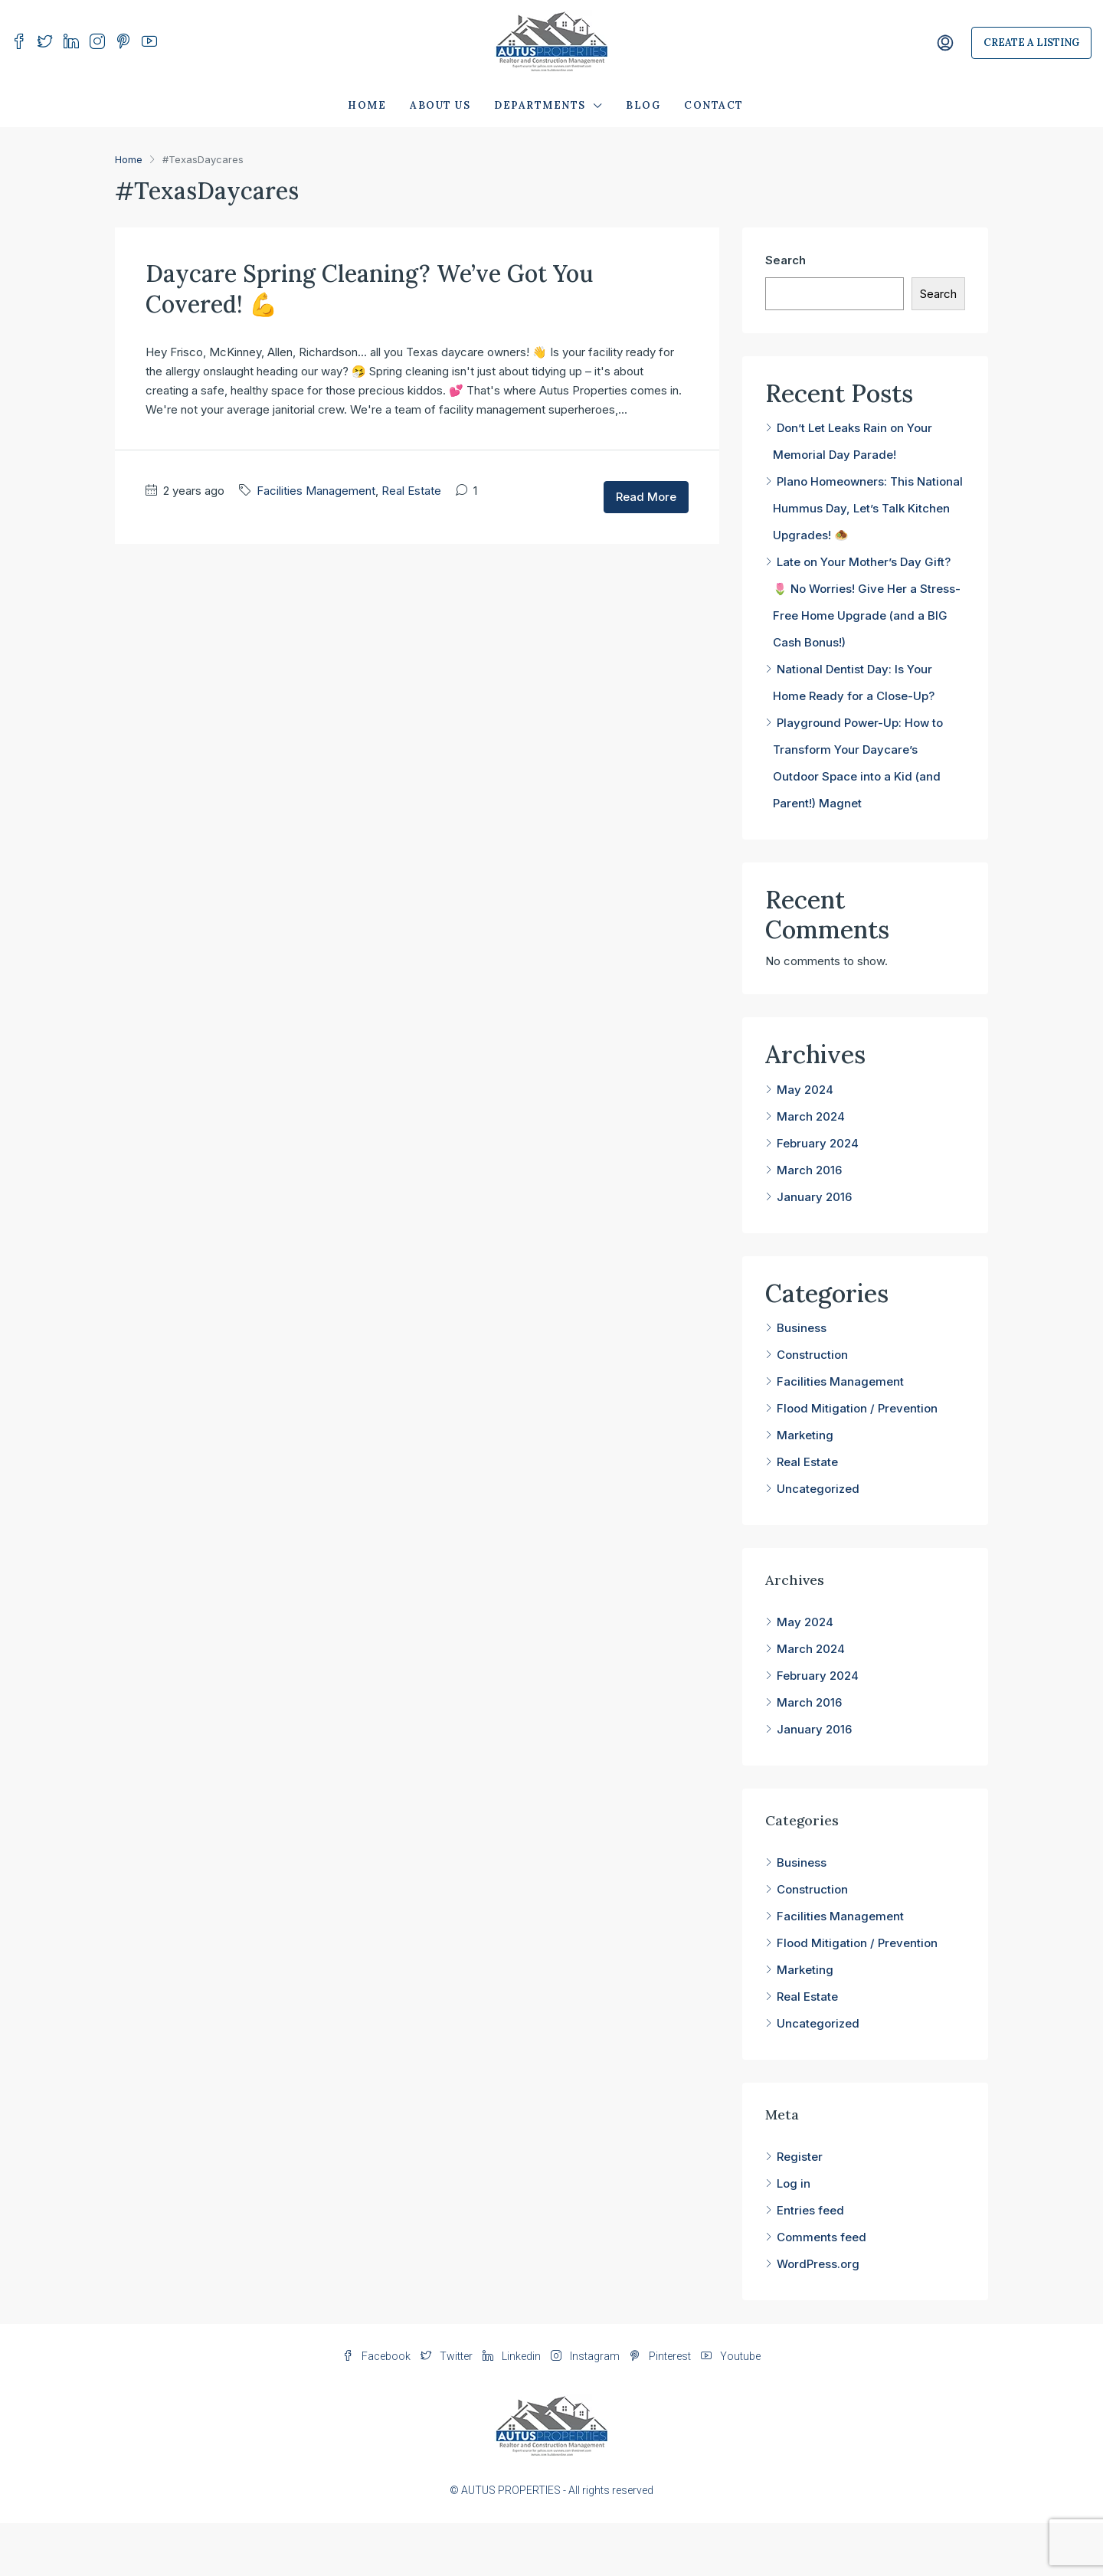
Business (801, 1328)
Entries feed (810, 2210)
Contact (714, 105)
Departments (540, 105)
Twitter (448, 2356)
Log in (793, 2183)
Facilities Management (316, 490)
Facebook (377, 2356)
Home (367, 105)
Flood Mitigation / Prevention (857, 1408)
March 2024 (811, 1116)
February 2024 (818, 1143)
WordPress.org (818, 2264)
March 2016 (809, 1170)
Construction (812, 1354)
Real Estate (411, 490)
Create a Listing (1031, 42)
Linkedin (513, 2356)
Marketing (805, 1435)
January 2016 (814, 1197)
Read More (646, 496)
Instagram (586, 2356)
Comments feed (821, 2237)
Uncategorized (818, 1488)
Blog (643, 105)
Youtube (731, 2356)
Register (800, 2156)
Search (785, 260)
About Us (440, 105)
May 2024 (805, 1089)
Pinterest (661, 2356)
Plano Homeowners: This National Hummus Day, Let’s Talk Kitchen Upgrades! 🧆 (868, 508)
